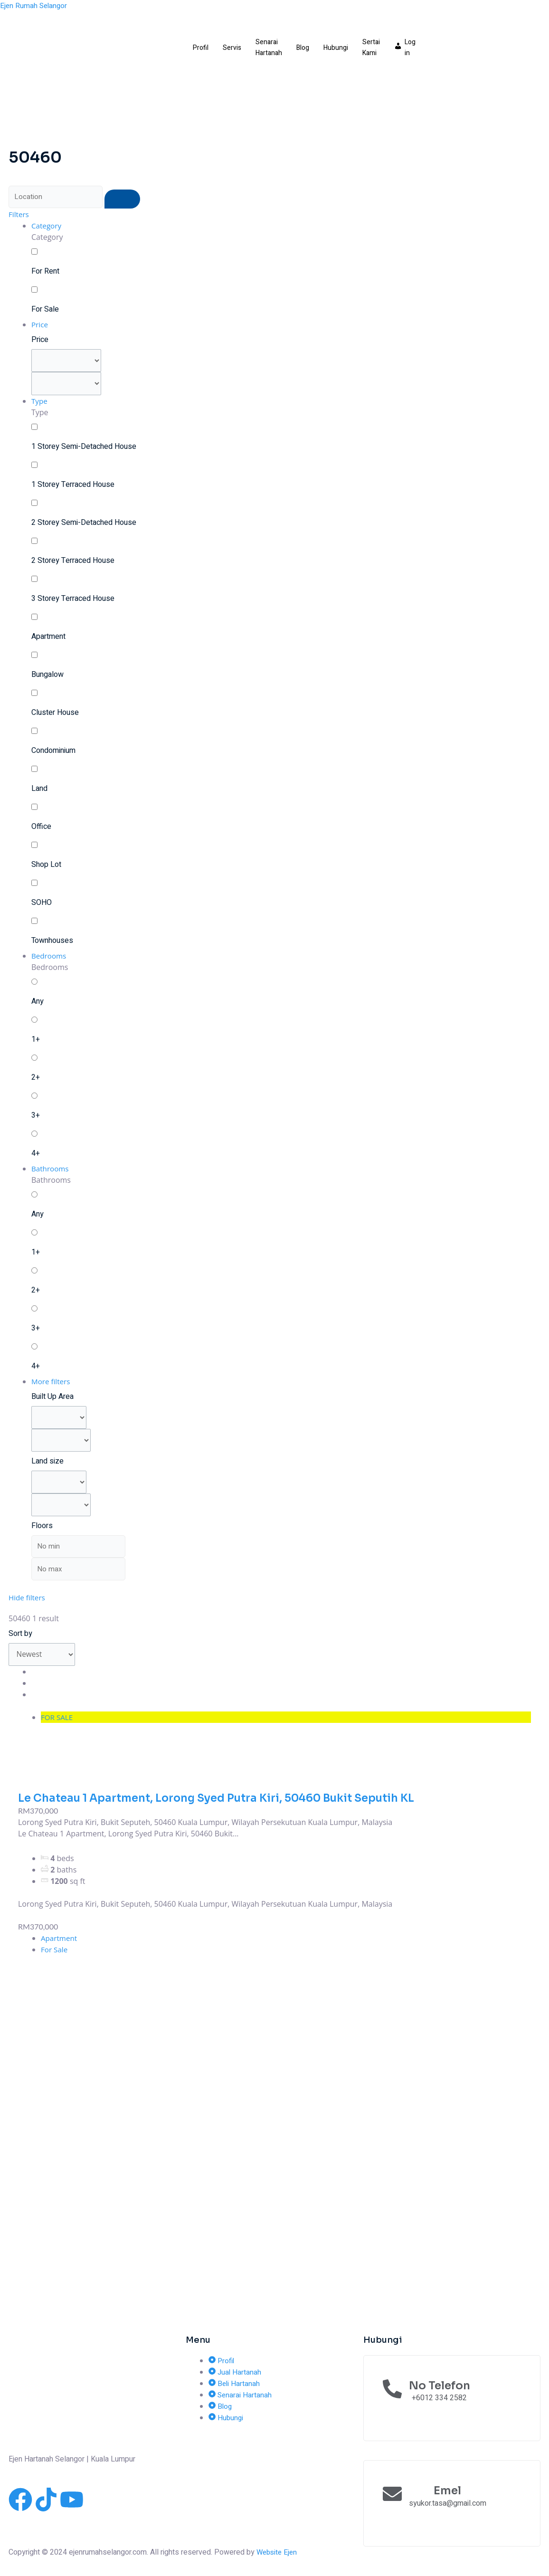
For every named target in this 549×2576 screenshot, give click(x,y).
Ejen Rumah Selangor (34, 5)
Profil (200, 48)
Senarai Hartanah (269, 47)
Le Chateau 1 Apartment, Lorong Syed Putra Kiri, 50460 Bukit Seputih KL (228, 1807)
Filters (19, 215)
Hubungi (335, 48)
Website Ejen (278, 2552)
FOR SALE (58, 1726)
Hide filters (28, 1606)
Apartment (60, 1947)
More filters (51, 1383)
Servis (232, 48)
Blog (302, 48)
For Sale (55, 1959)
